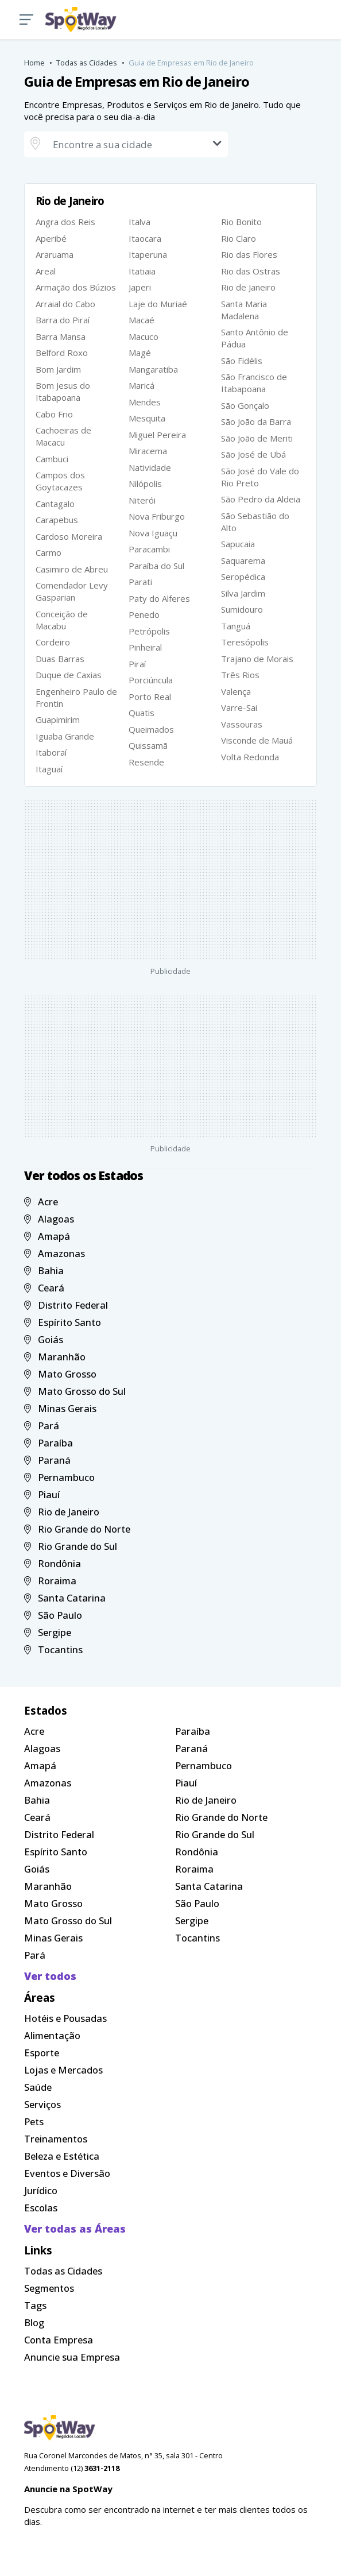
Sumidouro (242, 609)
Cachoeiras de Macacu (63, 436)
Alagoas (49, 1218)
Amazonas (54, 1253)
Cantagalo (55, 503)
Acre (41, 1201)
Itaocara (145, 238)
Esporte (41, 2052)
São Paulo (53, 1615)
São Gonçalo (245, 405)
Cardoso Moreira (69, 536)
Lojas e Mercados (63, 2069)
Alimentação (52, 2035)
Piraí (137, 664)
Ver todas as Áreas (75, 2228)
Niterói (142, 500)
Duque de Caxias (69, 674)
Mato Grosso (60, 1373)
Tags (35, 2305)
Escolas (40, 2207)
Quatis (141, 712)
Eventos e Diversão (67, 2173)
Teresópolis (245, 642)
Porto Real (150, 696)
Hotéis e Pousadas (65, 2018)
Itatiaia (142, 271)
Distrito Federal (66, 1305)
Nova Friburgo (157, 516)
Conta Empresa (58, 2339)
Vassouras (241, 724)
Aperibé (51, 238)
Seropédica (243, 576)
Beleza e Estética (61, 2156)
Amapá (47, 1236)
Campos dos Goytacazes (60, 481)
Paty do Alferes (159, 598)
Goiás (43, 1339)
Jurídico (40, 2190)
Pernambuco (59, 1477)
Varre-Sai (239, 707)
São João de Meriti (257, 438)
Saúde (38, 2087)
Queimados (151, 729)
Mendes (145, 402)
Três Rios (240, 674)
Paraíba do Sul (156, 565)
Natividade (150, 467)
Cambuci (52, 459)
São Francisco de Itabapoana (254, 382)
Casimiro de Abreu (72, 569)
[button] (26, 20)
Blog (34, 2322)
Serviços (42, 2104)
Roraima (50, 1580)
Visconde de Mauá (257, 740)
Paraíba (48, 1442)
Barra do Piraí (63, 320)
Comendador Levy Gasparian (72, 591)
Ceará (44, 1287)
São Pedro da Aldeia (260, 499)
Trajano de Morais (257, 658)
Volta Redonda (250, 757)
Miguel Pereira (157, 434)
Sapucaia (238, 544)
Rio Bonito (241, 221)
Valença (236, 691)
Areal (46, 271)
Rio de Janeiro (248, 287)
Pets (34, 2121)
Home (34, 62)
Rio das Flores (249, 254)
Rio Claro (238, 238)
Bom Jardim (58, 369)
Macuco (143, 336)
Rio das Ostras (250, 271)
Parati (140, 581)
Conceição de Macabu (62, 620)
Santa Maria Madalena (244, 310)
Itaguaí (49, 769)
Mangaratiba (153, 369)
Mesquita (147, 418)
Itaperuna (148, 254)
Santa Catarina (65, 1597)
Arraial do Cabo (65, 304)
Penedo (144, 614)
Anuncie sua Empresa (72, 2357)
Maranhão (55, 1356)
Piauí (42, 1494)
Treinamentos (55, 2138)
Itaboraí (51, 752)
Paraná (47, 1460)
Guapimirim (58, 719)
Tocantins (53, 1649)
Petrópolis (149, 631)
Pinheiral (145, 647)
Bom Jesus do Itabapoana (63, 391)
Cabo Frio (54, 414)
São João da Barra (256, 421)
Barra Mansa (61, 336)
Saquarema (243, 560)
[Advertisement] (170, 879)
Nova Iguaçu (153, 533)
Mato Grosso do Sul (75, 1391)
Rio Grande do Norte (77, 1528)
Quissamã (148, 745)
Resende (146, 762)
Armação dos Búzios (76, 287)
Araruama (54, 254)
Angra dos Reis (65, 221)
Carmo (48, 552)
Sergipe (47, 1632)
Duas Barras (60, 658)
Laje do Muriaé (158, 304)
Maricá (141, 385)
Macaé (141, 320)
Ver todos (50, 1976)
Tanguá (235, 626)
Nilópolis (145, 483)
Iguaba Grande (65, 736)
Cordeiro (53, 642)
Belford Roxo (62, 352)
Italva (139, 221)
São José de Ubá (253, 454)
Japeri (140, 287)
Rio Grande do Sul (70, 1546)
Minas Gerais (60, 1408)
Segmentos (49, 2288)
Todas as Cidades (86, 62)
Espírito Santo (62, 1322)
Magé (140, 352)
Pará (41, 1425)
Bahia (44, 1270)
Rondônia (52, 1563)
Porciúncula (151, 680)
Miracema (148, 451)
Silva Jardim (243, 593)
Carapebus (57, 519)
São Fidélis (241, 360)
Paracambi (149, 549)
